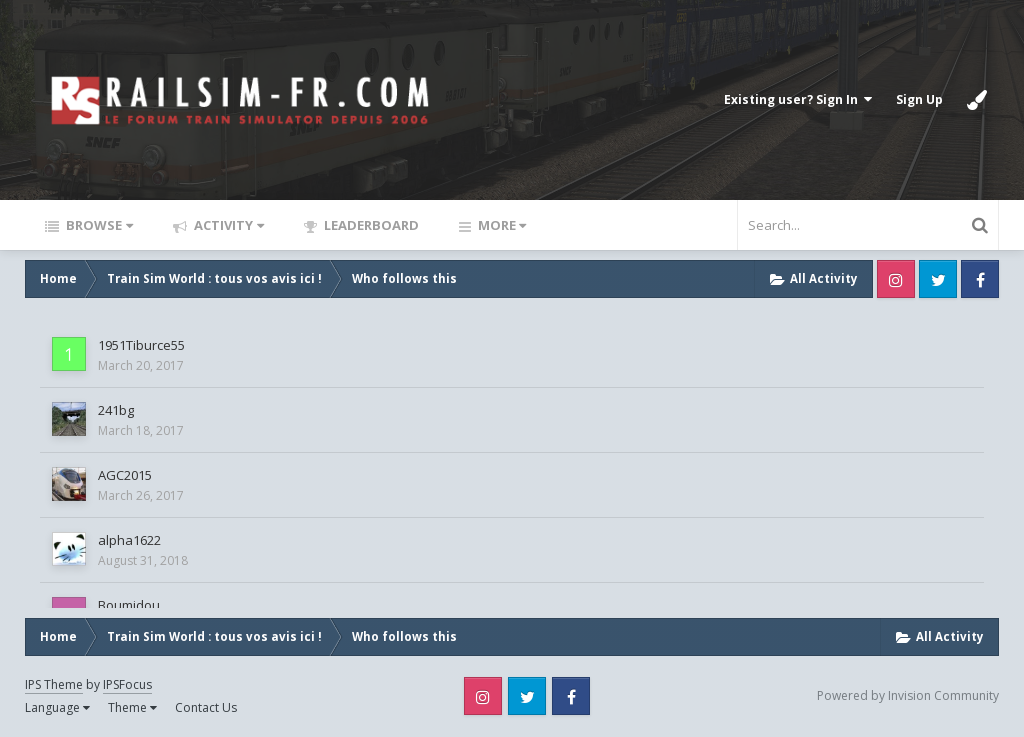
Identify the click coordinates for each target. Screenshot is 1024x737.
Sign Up (919, 99)
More (500, 225)
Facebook (980, 279)
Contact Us (206, 707)
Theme (132, 707)
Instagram (896, 279)
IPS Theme (54, 684)
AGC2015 (125, 475)
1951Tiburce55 (141, 345)
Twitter (938, 279)
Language (57, 707)
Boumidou (129, 605)
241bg (116, 410)
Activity (227, 225)
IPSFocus (127, 684)
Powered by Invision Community (908, 695)
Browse (98, 225)
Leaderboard (370, 225)
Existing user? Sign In (798, 99)
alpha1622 (129, 540)
